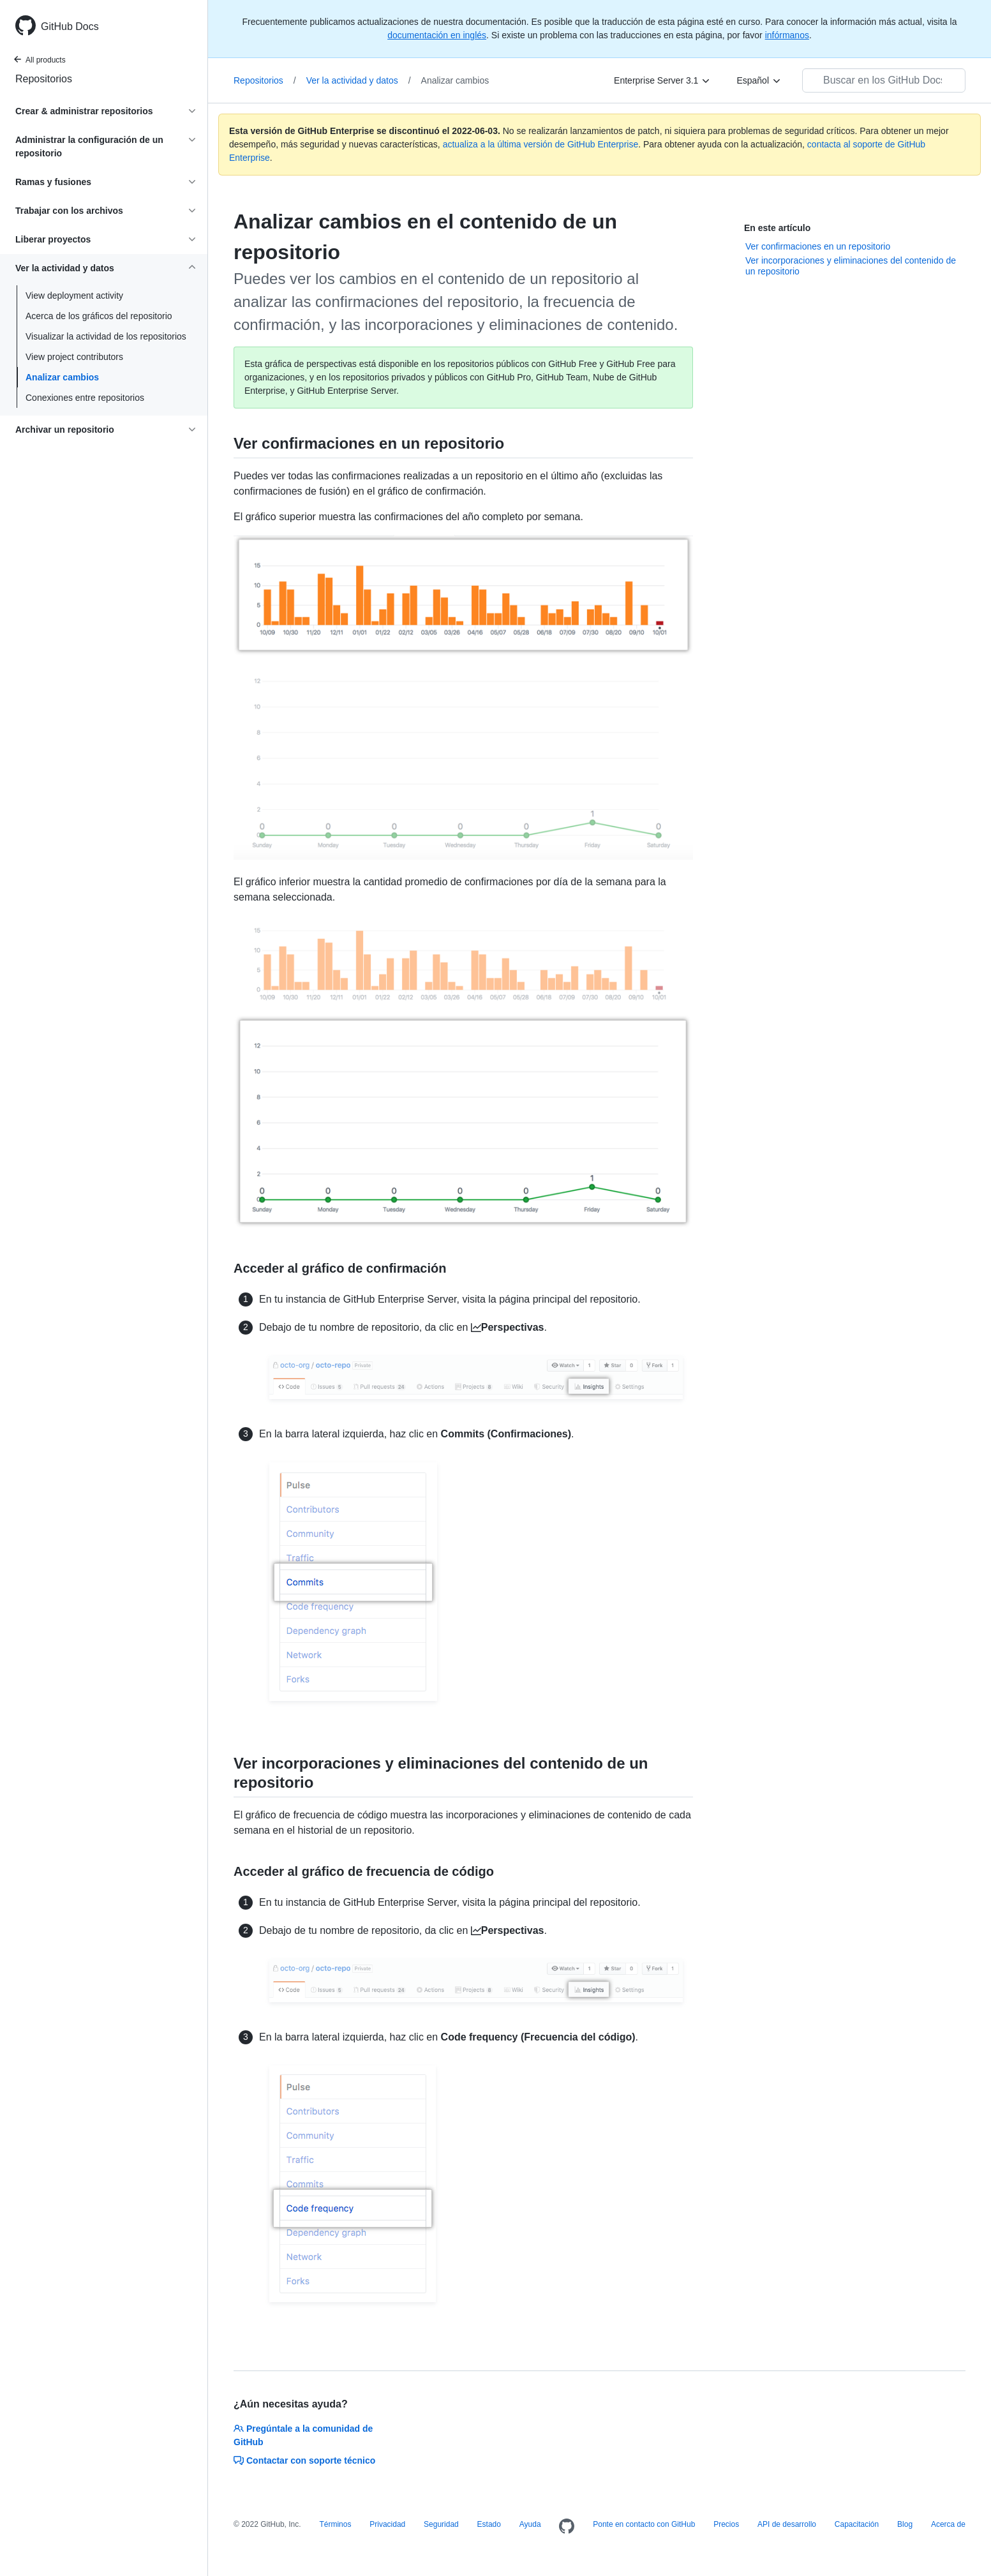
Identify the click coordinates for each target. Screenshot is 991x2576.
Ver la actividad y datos (358, 80)
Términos (335, 2524)
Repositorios (43, 78)
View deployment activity (74, 295)
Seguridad (441, 2524)
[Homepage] (566, 2527)
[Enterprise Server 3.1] (662, 80)
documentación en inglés (436, 35)
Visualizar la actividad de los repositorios (106, 336)
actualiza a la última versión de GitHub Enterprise (541, 144)
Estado (489, 2524)
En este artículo (777, 228)
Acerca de (948, 2524)
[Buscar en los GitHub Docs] (883, 80)
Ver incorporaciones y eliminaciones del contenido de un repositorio (850, 266)
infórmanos (787, 35)
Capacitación (857, 2524)
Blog (905, 2524)
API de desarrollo (786, 2524)
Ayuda (530, 2524)
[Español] (759, 80)
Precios (726, 2524)
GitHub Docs (70, 26)
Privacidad (387, 2524)
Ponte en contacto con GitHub (644, 2524)
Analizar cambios (62, 377)
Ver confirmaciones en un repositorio (817, 246)
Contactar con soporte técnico (304, 2460)
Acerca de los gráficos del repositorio (99, 316)
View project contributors (74, 357)
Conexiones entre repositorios (85, 398)
